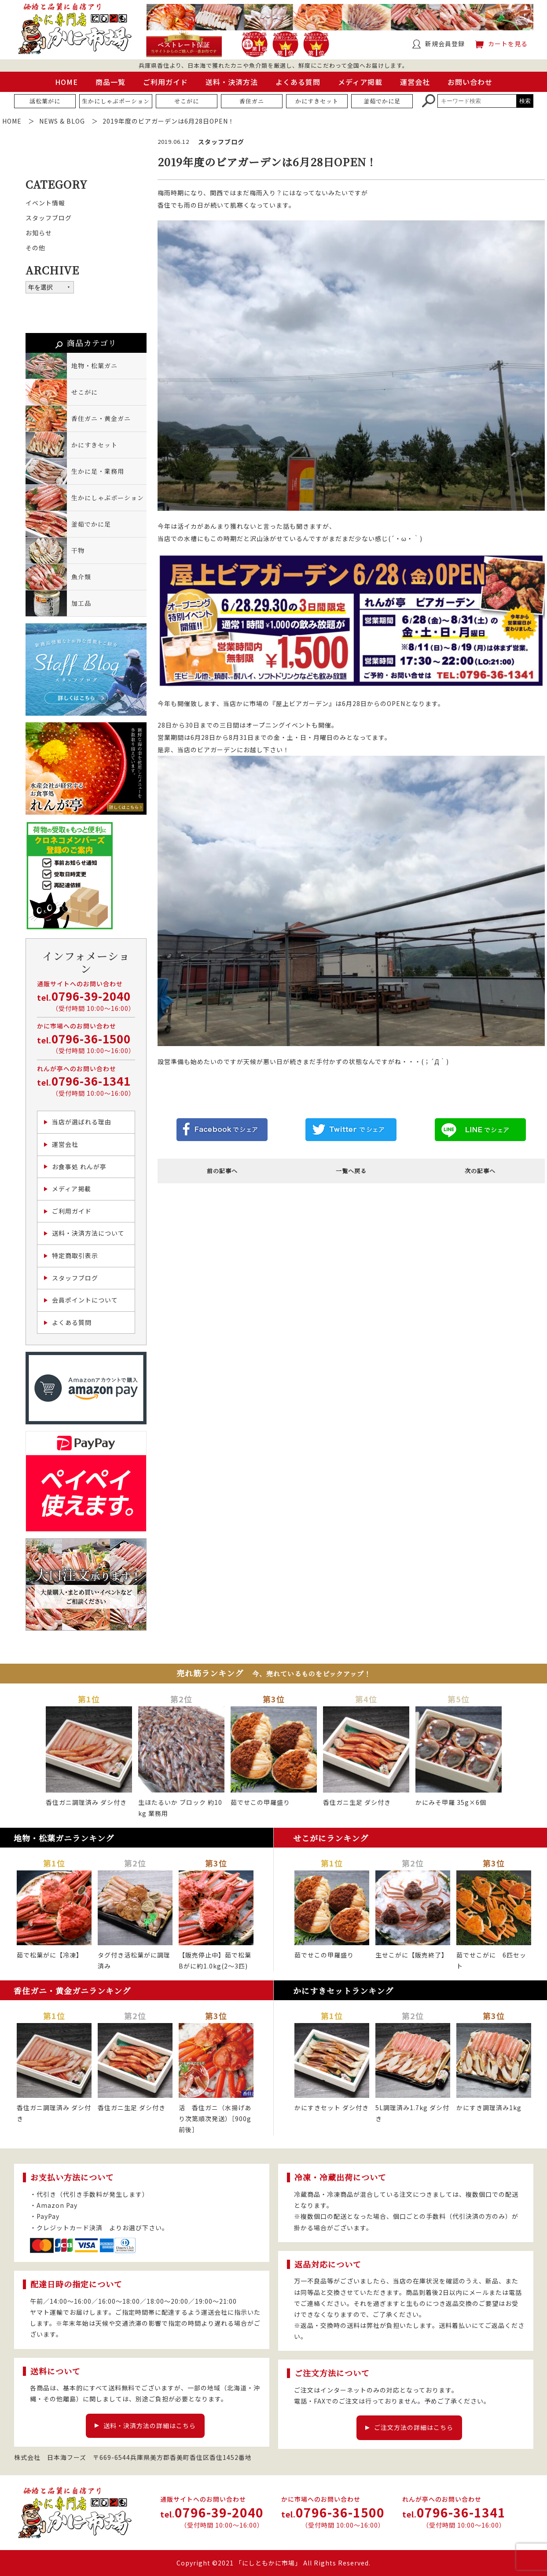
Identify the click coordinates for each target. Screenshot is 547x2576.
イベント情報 (45, 202)
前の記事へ (222, 1171)
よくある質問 (297, 82)
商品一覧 (110, 82)
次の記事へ (480, 1171)
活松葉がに (44, 101)
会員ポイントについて (85, 1299)
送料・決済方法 (232, 82)
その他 (35, 247)
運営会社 (415, 82)
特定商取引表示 (75, 1255)
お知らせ (39, 232)
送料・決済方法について (88, 1233)
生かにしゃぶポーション (116, 101)
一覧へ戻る (351, 1171)
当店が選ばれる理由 (81, 1121)
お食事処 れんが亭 (79, 1166)
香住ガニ (251, 101)
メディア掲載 (360, 82)
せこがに (186, 101)
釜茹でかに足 (381, 101)
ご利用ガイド (165, 82)
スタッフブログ (49, 217)
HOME (66, 82)
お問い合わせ (470, 82)
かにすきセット (316, 101)
